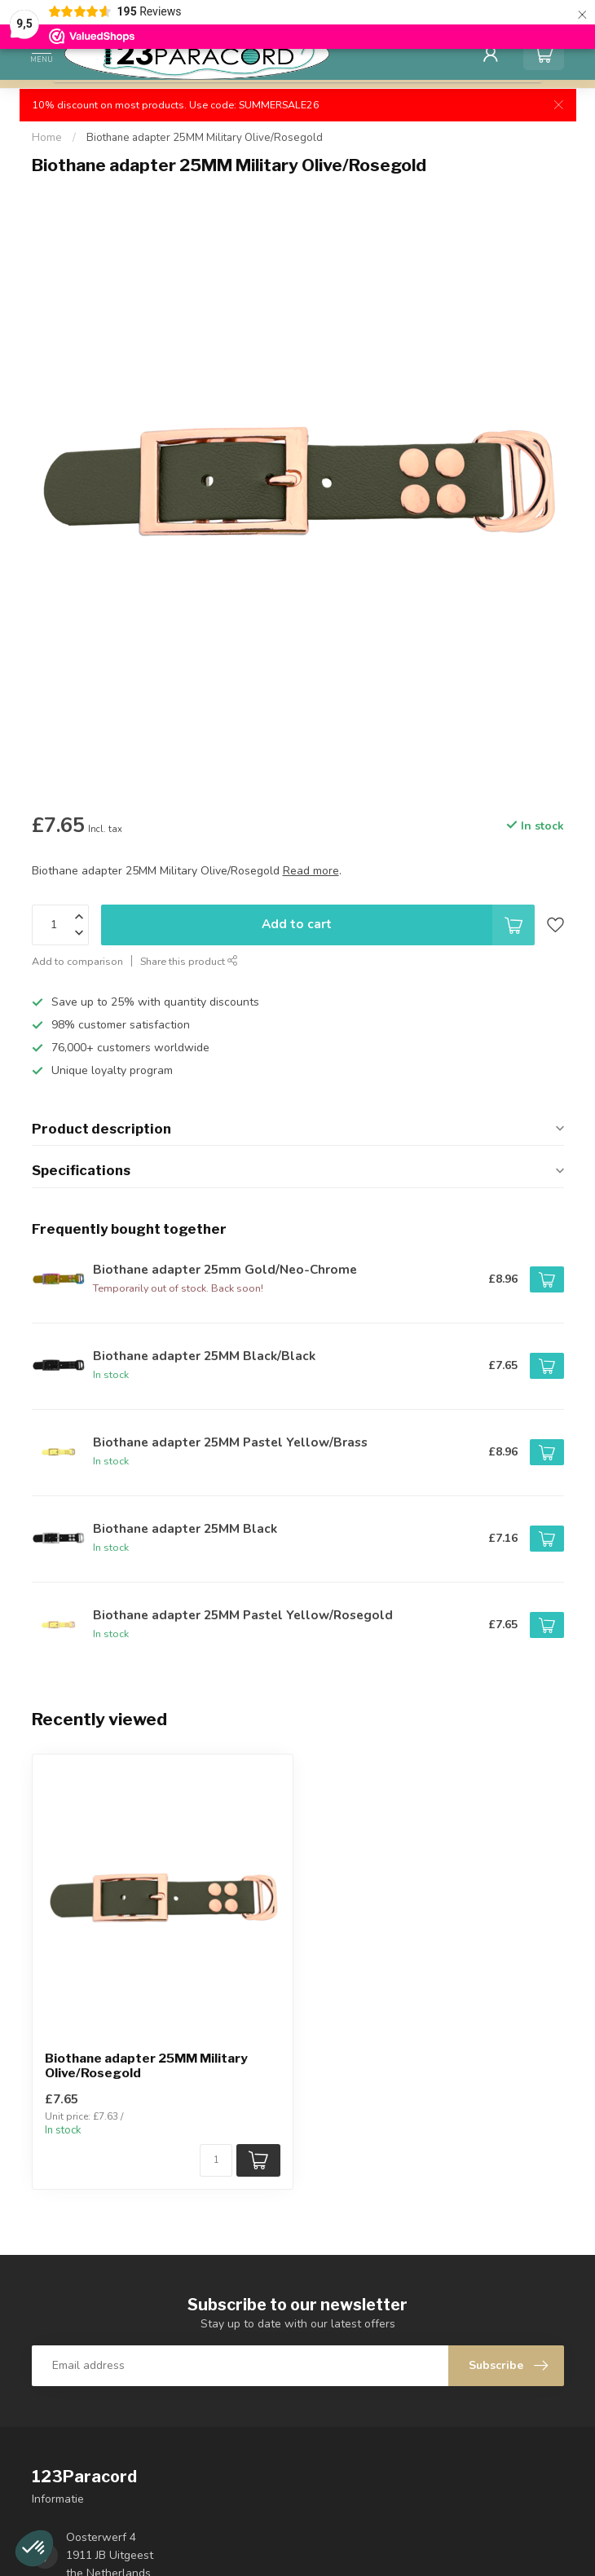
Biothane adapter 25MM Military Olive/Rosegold (204, 137)
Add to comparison (77, 961)
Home (47, 137)
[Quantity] (216, 2160)
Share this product (189, 961)
